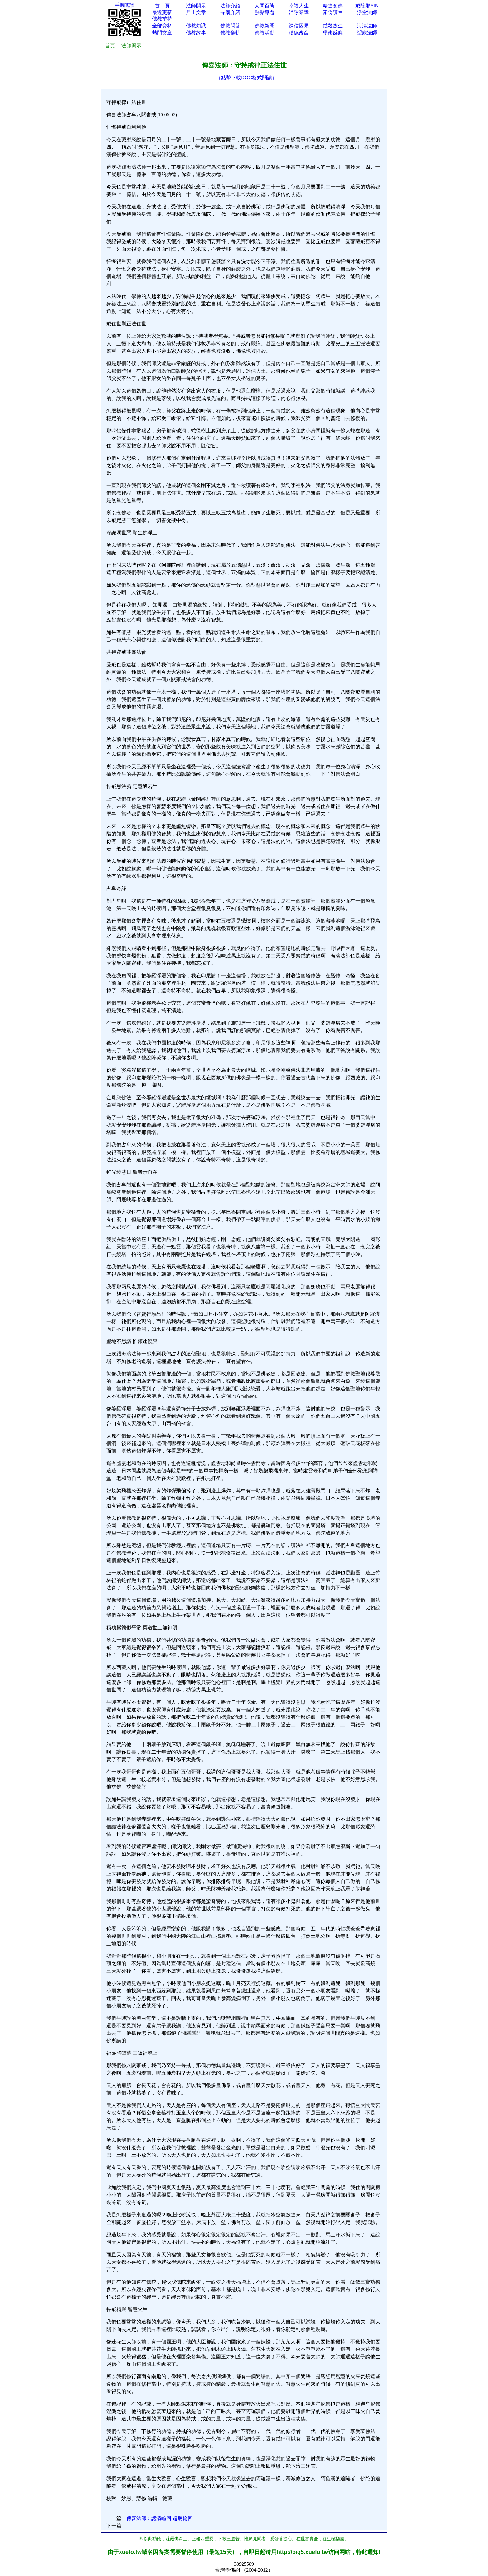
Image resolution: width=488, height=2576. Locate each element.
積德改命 (299, 32)
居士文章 (196, 12)
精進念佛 (333, 5)
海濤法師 (367, 25)
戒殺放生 (333, 25)
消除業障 (299, 12)
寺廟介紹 (230, 12)
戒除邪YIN (367, 5)
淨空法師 (367, 12)
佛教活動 (264, 32)
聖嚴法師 (367, 32)
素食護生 (333, 12)
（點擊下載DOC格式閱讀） (246, 77)
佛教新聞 (264, 25)
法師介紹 (230, 5)
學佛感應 (333, 32)
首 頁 (162, 5)
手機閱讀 (124, 5)
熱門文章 (162, 32)
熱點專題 (264, 12)
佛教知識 (196, 25)
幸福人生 (299, 5)
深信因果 (299, 25)
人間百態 (264, 5)
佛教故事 (196, 32)
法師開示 (196, 5)
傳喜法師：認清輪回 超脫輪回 (159, 2518)
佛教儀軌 (230, 32)
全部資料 (162, 25)
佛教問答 (230, 25)
